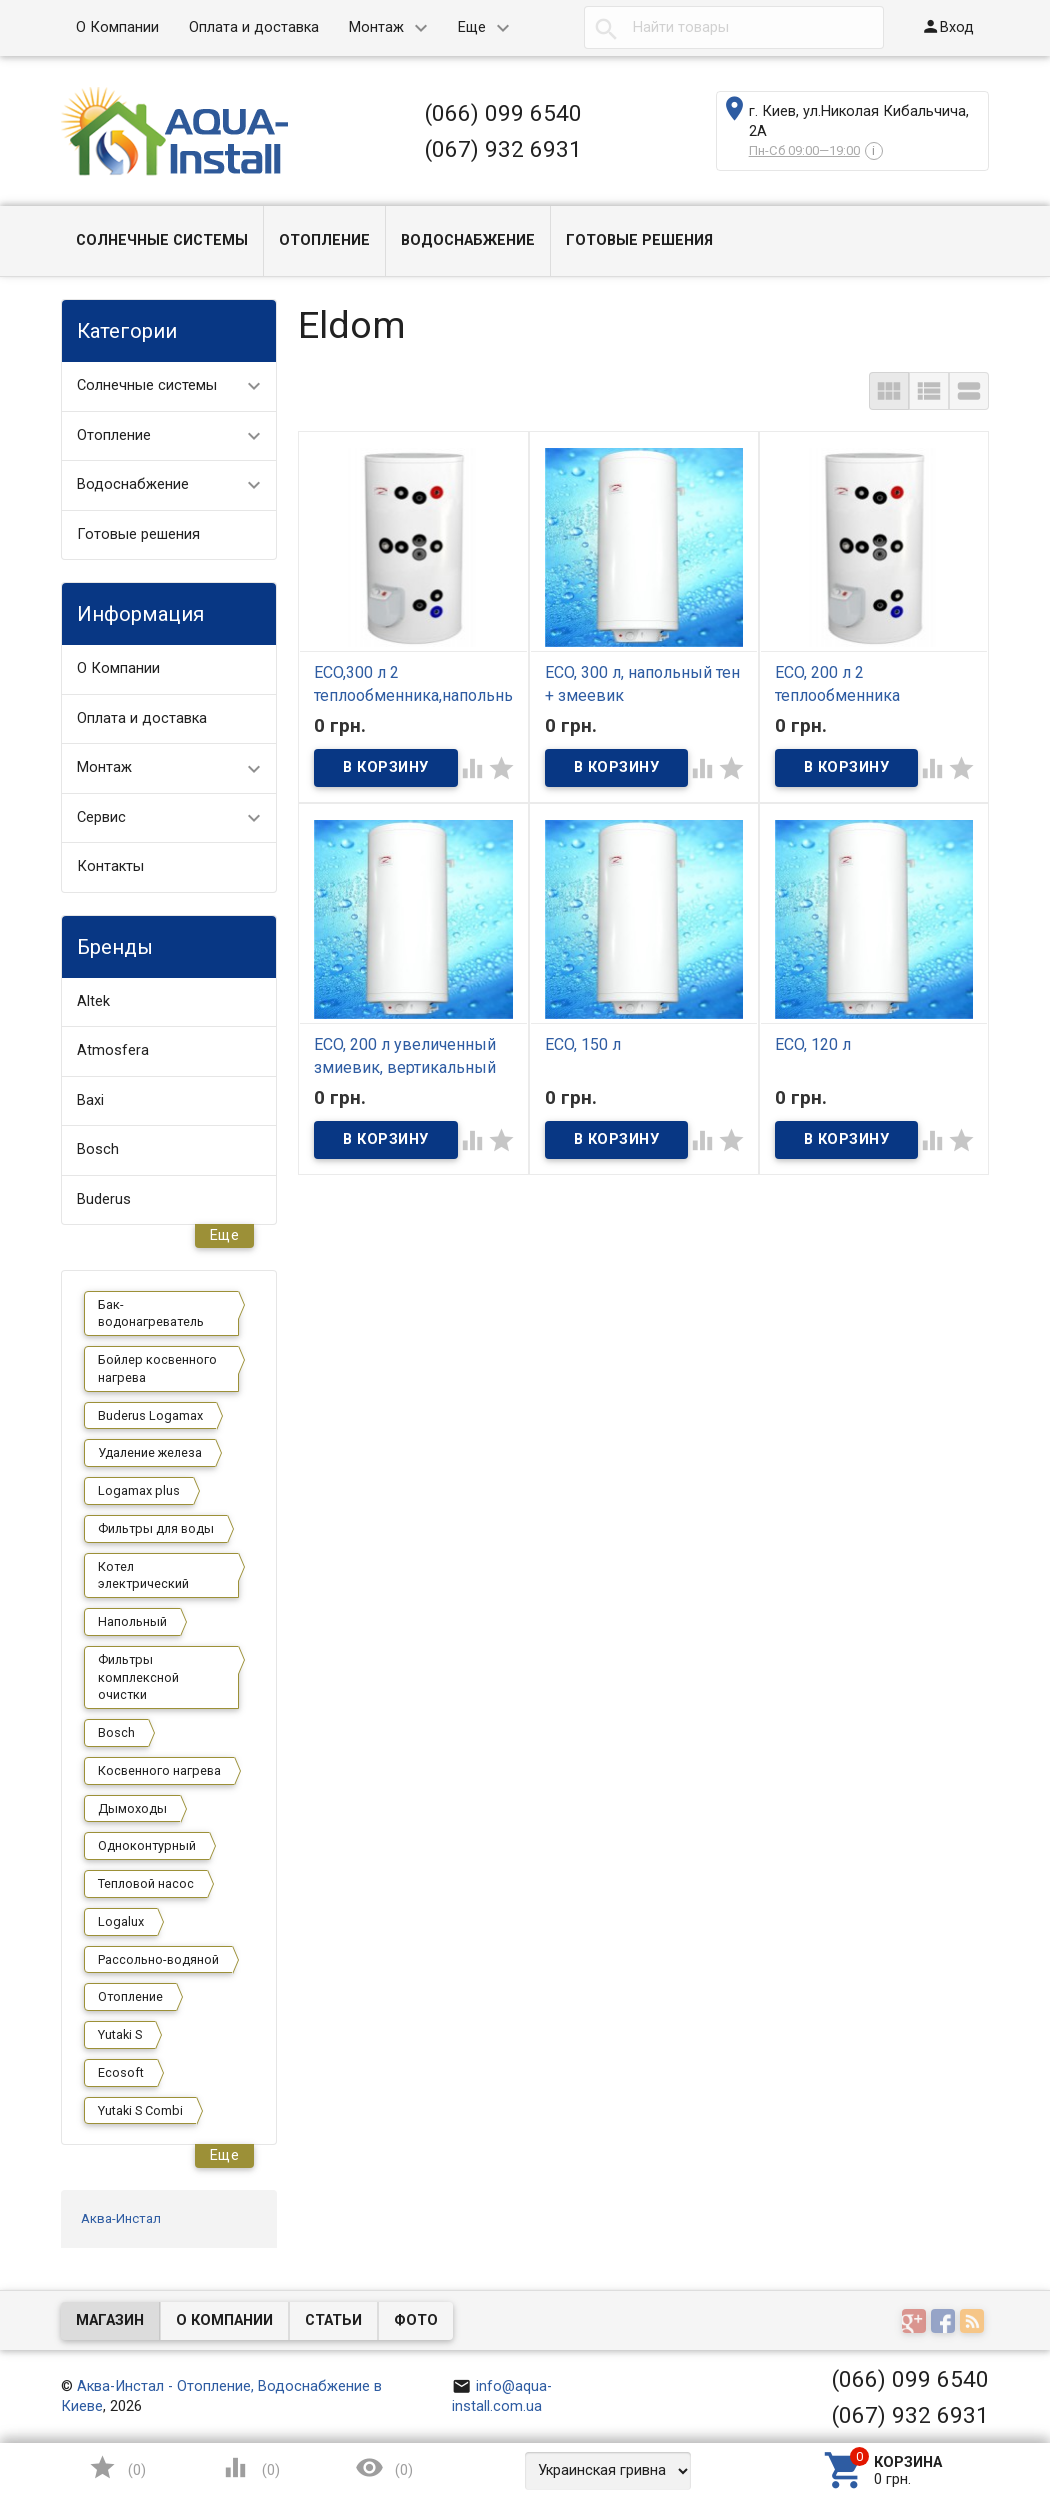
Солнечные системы (162, 240)
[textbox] (734, 28)
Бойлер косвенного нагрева (157, 1368)
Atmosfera (113, 1050)
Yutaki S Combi (140, 2110)
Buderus (104, 1199)
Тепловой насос (146, 1883)
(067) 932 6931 (503, 149)
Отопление (324, 240)
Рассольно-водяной (158, 1959)
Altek (93, 1001)
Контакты (110, 866)
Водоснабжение (468, 240)
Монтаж (376, 27)
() (117, 2467)
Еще (472, 27)
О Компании (117, 27)
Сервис (101, 817)
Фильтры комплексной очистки (138, 1677)
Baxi (90, 1100)
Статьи (333, 2320)
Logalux (121, 1921)
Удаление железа (150, 1452)
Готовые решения (639, 240)
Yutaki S (120, 2034)
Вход (947, 26)
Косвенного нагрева (159, 1770)
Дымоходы (132, 1808)
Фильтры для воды (156, 1528)
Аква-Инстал (121, 2218)
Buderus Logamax (150, 1415)
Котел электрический (143, 1575)
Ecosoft (121, 2072)
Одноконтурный (147, 1845)
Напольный (132, 1621)
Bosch (98, 1149)
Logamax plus (139, 1490)
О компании (224, 2320)
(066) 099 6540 (503, 113)
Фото (416, 2320)
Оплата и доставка (254, 27)
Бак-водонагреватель (151, 1313)
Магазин (110, 2320)
